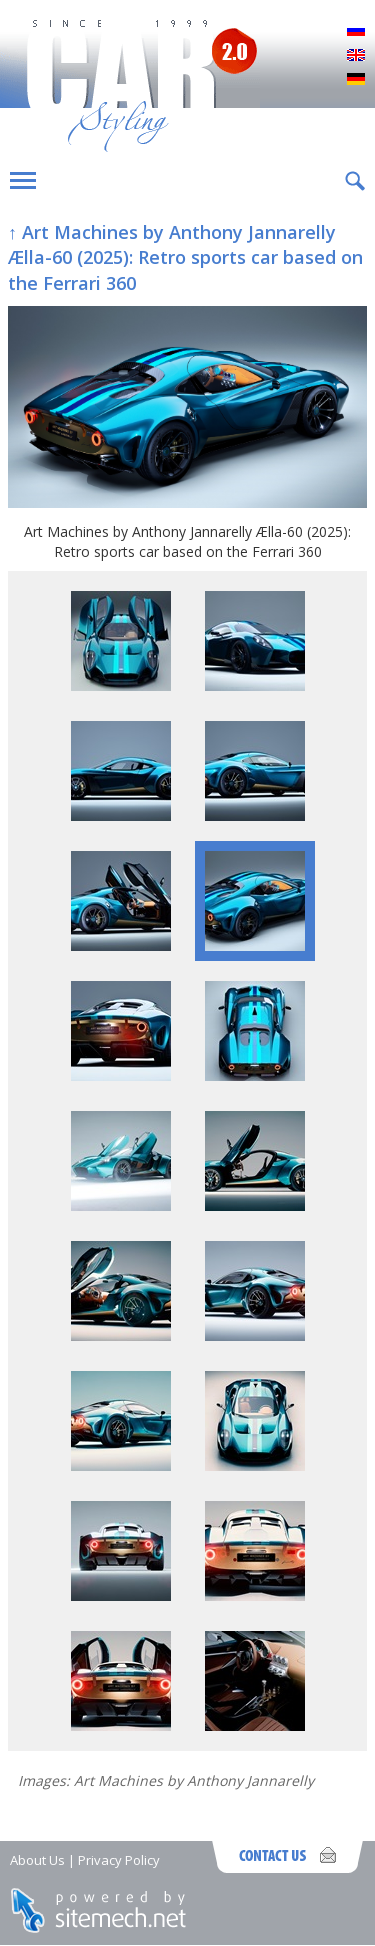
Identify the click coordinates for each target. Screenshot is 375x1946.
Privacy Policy (119, 1860)
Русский (356, 32)
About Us (37, 1860)
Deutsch (356, 80)
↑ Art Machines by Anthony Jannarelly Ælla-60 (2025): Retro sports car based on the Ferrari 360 (185, 257)
